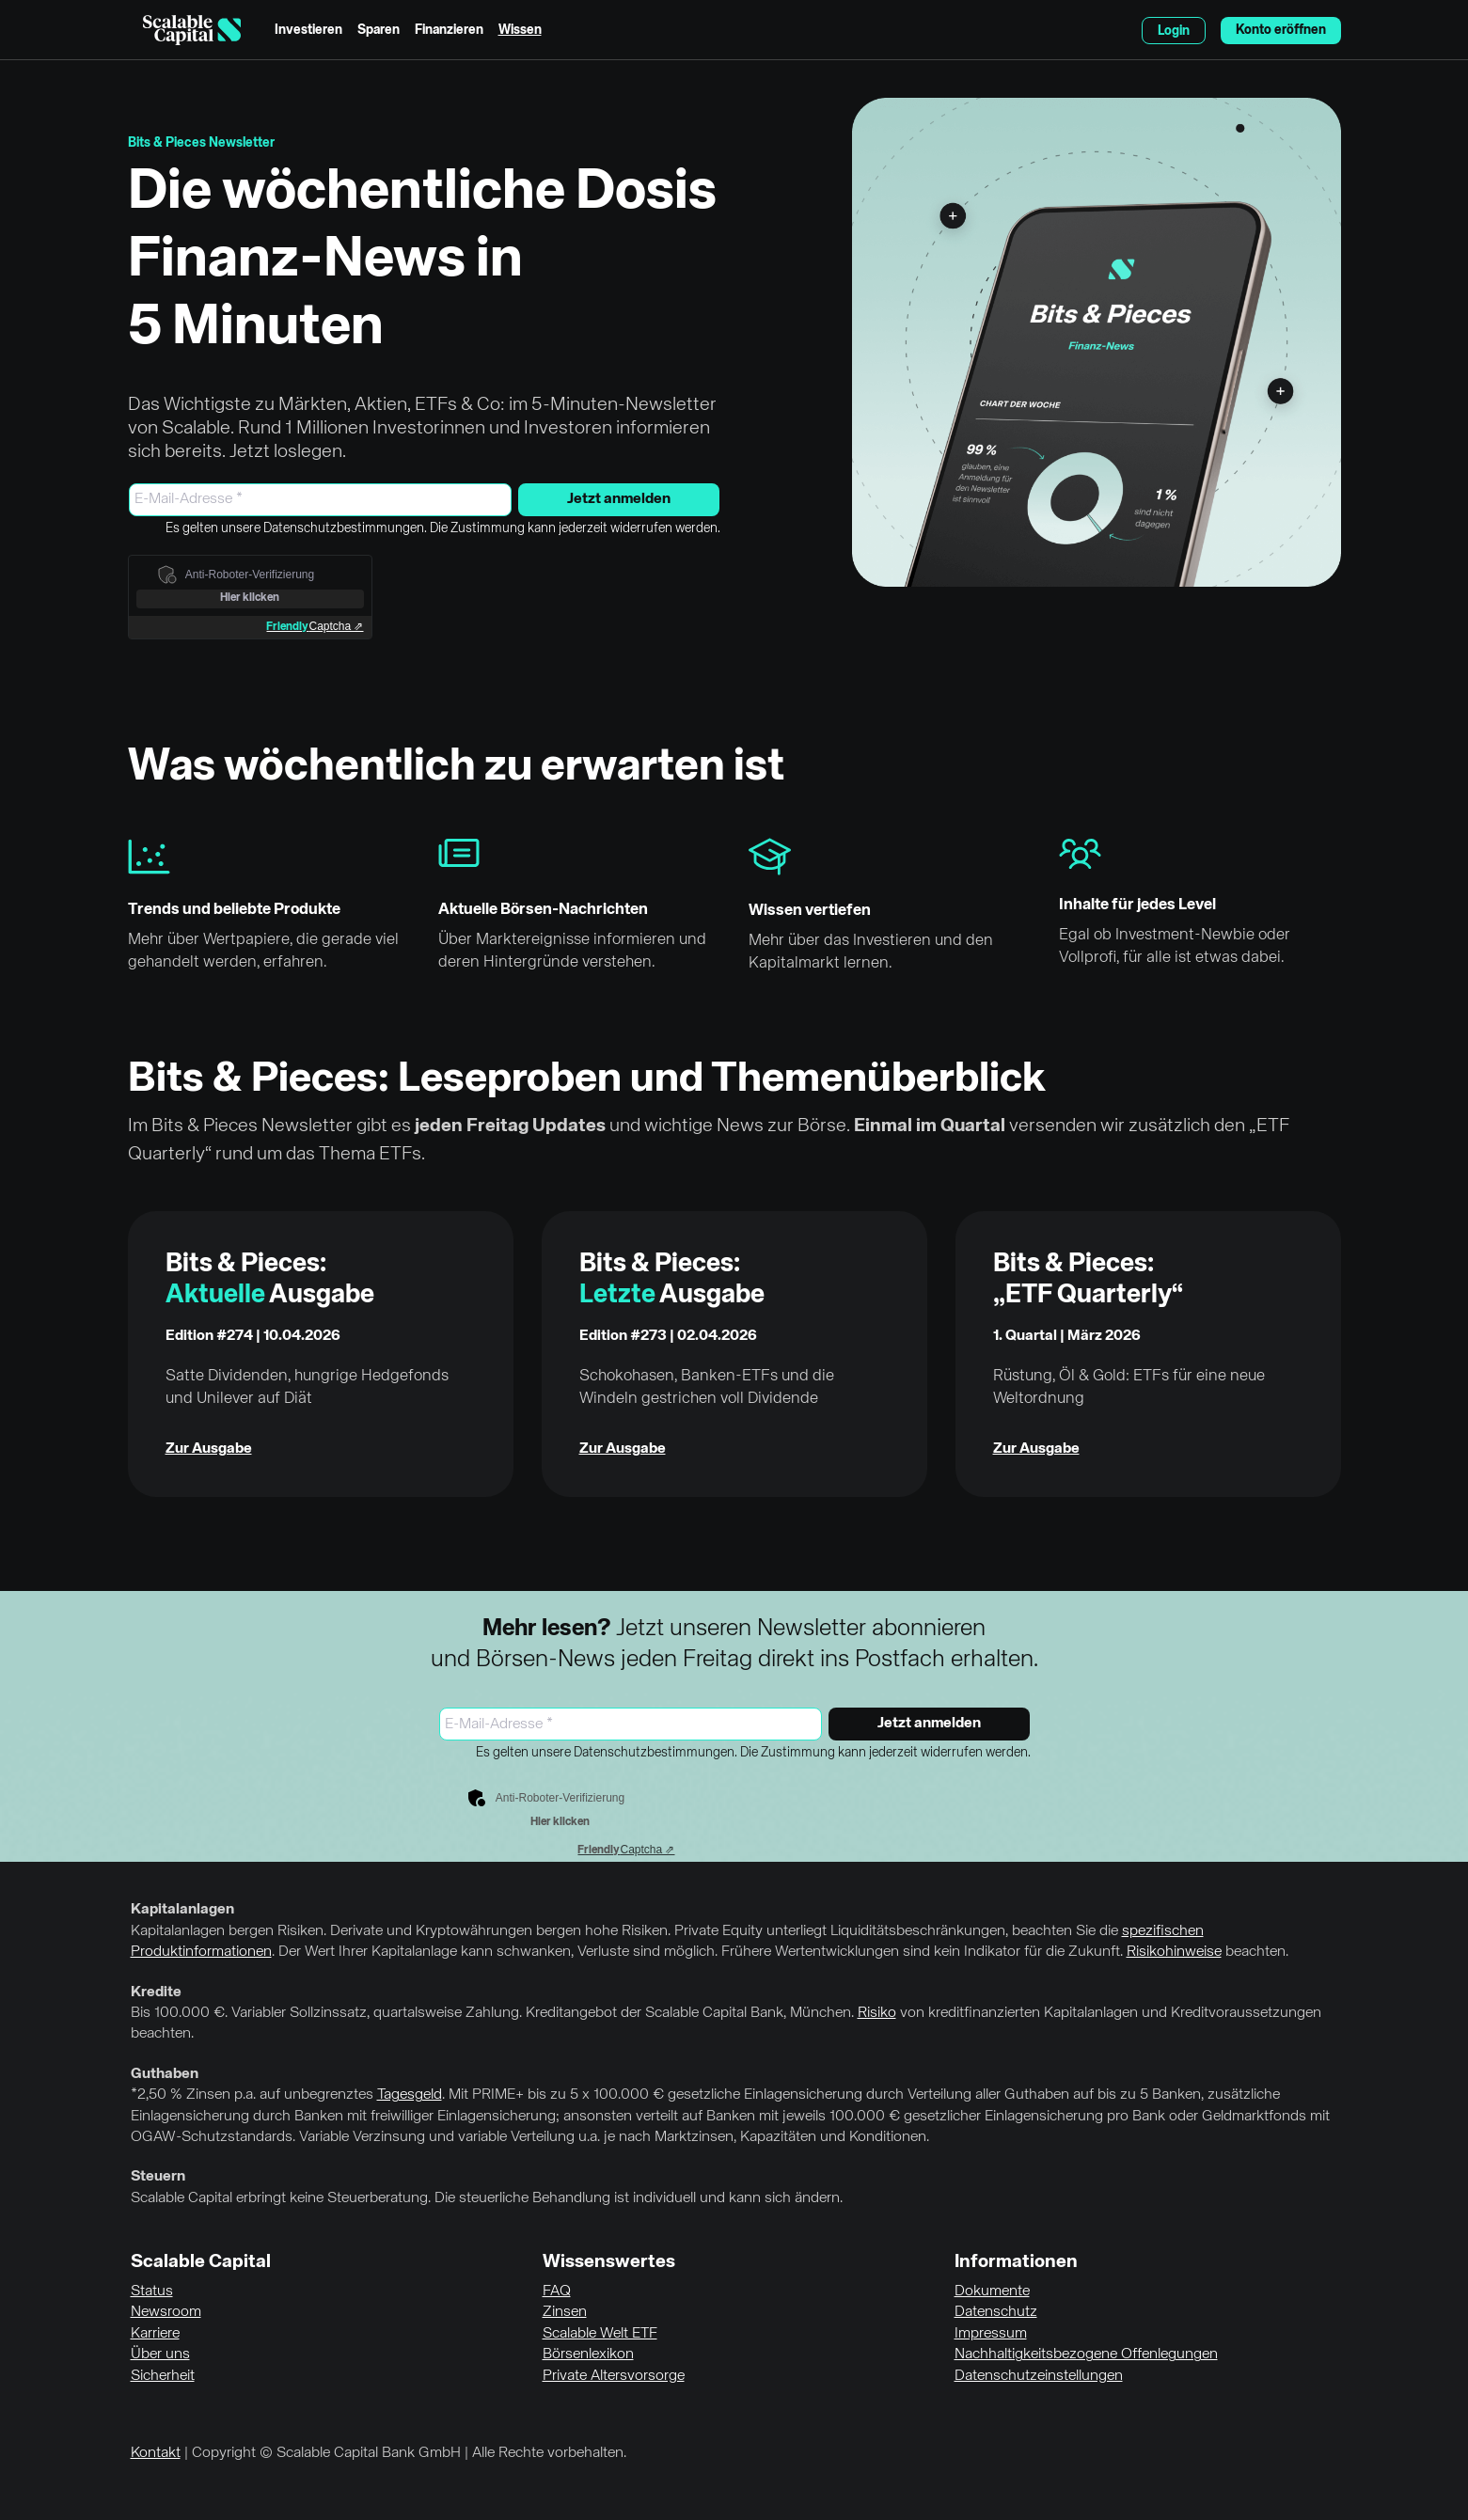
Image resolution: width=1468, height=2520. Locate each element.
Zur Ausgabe (209, 1449)
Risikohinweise (1174, 1952)
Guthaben (164, 2074)
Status (152, 2291)
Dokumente (992, 2291)
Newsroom (166, 2312)
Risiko (877, 2013)
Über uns (160, 2354)
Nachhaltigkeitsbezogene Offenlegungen (1086, 2354)
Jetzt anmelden (619, 499)
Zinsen (565, 2312)
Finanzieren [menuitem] (449, 30)
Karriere (155, 2333)
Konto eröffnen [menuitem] (1281, 30)
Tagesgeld (409, 2095)
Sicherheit (163, 2376)
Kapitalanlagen (182, 1909)
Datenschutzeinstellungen (1039, 2376)
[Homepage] (192, 30)
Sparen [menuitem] (378, 30)
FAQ (557, 2291)
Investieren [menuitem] (308, 30)
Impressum (991, 2333)
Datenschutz (996, 2312)
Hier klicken (249, 598)
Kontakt (156, 2453)
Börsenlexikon (588, 2354)
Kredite (156, 1992)
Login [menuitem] (1174, 31)
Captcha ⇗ (314, 626)
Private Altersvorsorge (614, 2376)
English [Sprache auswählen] (1117, 30)
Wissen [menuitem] (520, 30)
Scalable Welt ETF (600, 2333)
